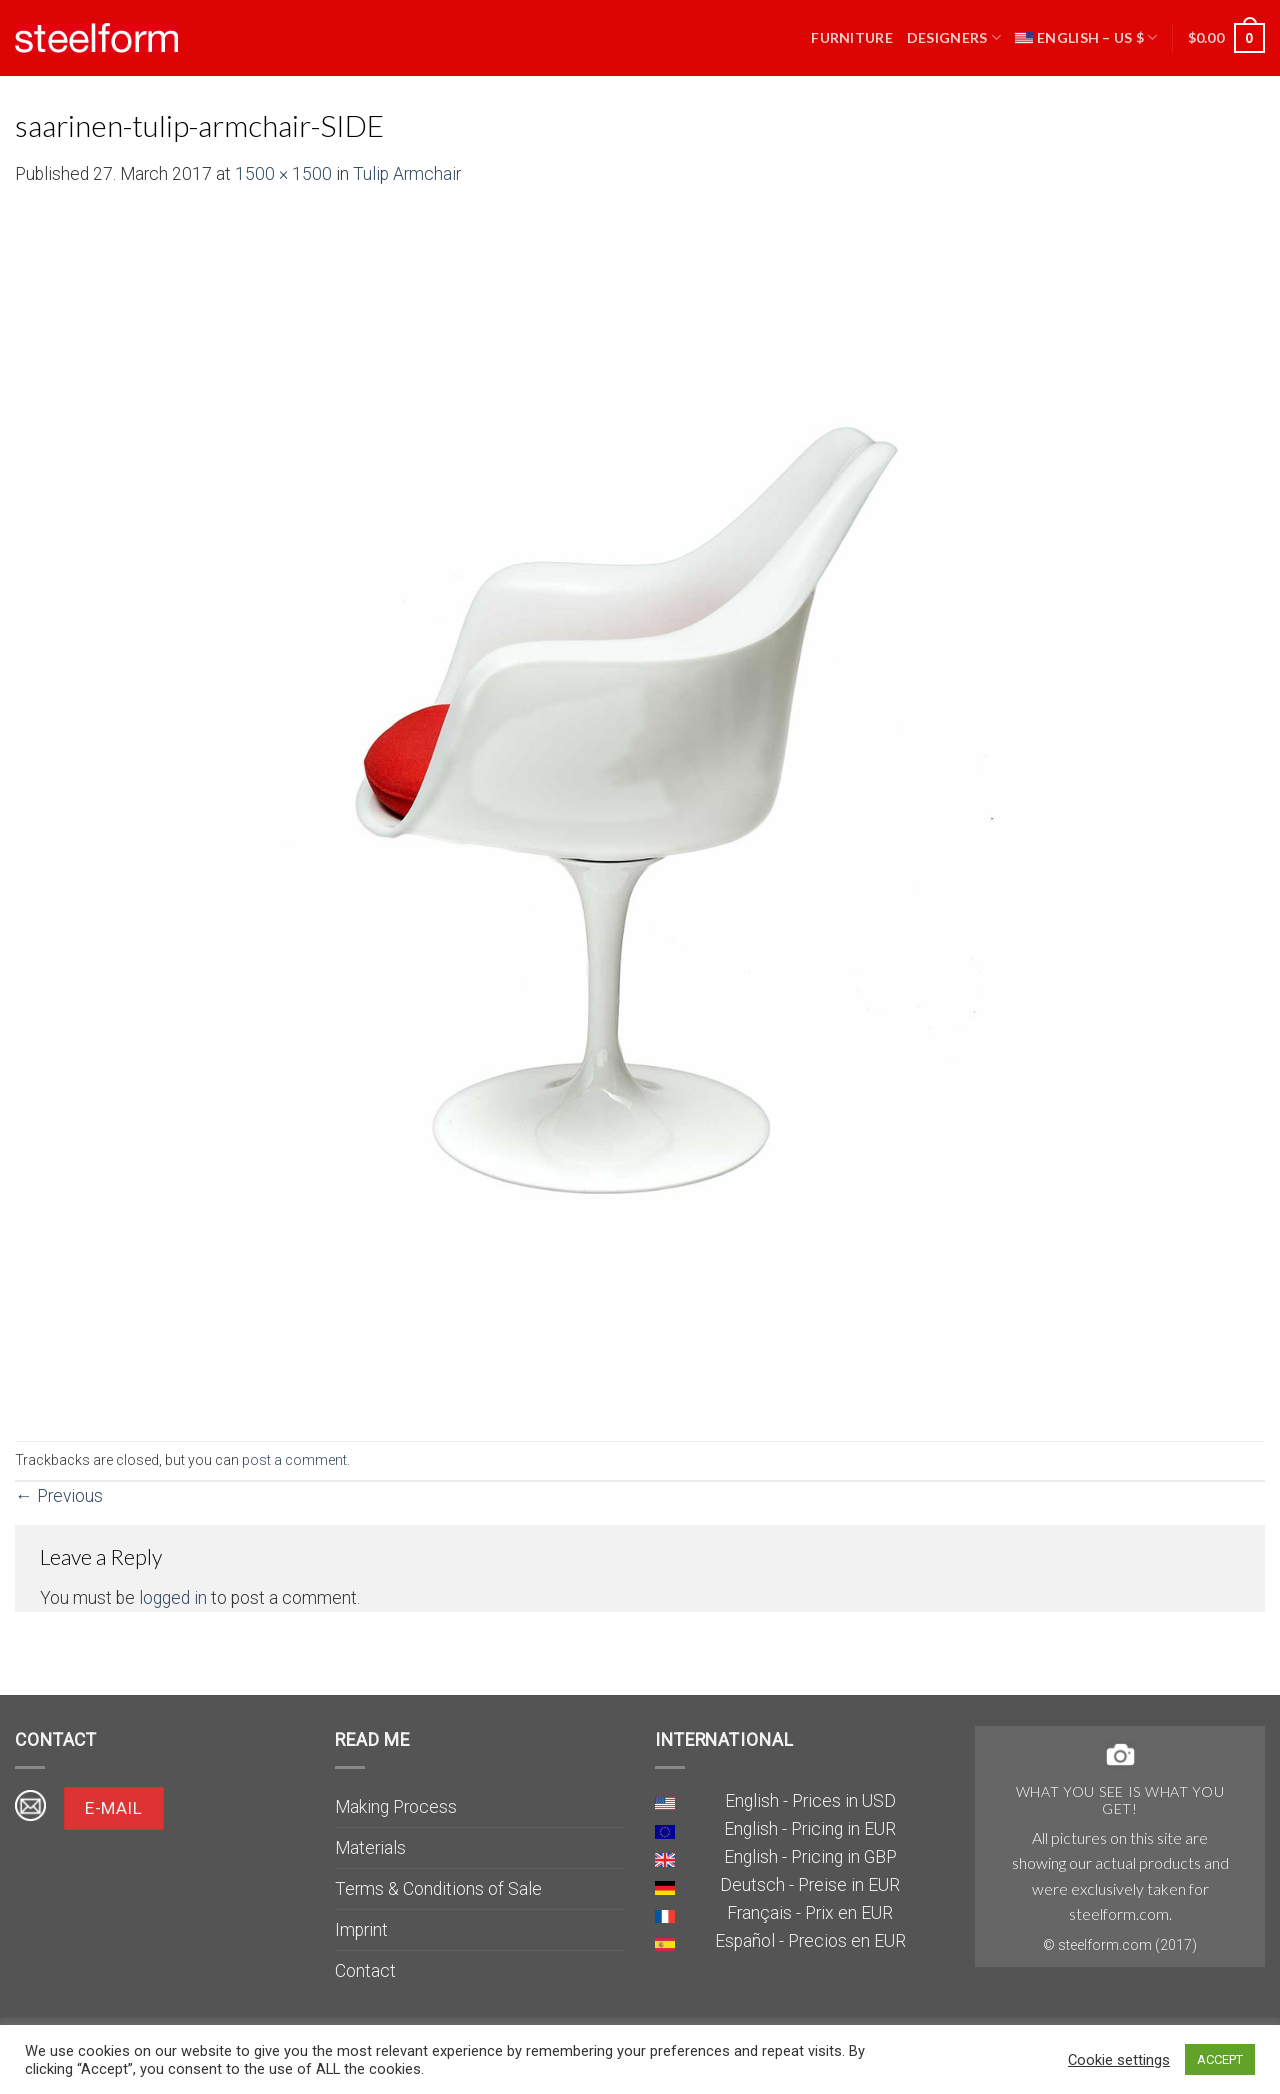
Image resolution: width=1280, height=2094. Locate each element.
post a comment (294, 1460)
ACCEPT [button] (1220, 2059)
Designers (954, 37)
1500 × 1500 (283, 174)
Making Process (396, 1807)
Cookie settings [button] (1119, 2060)
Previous (59, 1496)
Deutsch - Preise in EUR (810, 1885)
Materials (370, 1848)
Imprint (361, 1930)
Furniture (852, 37)
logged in (173, 1598)
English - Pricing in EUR (810, 1829)
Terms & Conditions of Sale (438, 1889)
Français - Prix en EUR (810, 1913)
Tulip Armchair (407, 174)
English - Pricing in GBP (810, 1857)
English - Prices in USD (810, 1801)
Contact (365, 1971)
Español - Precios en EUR (810, 1941)
